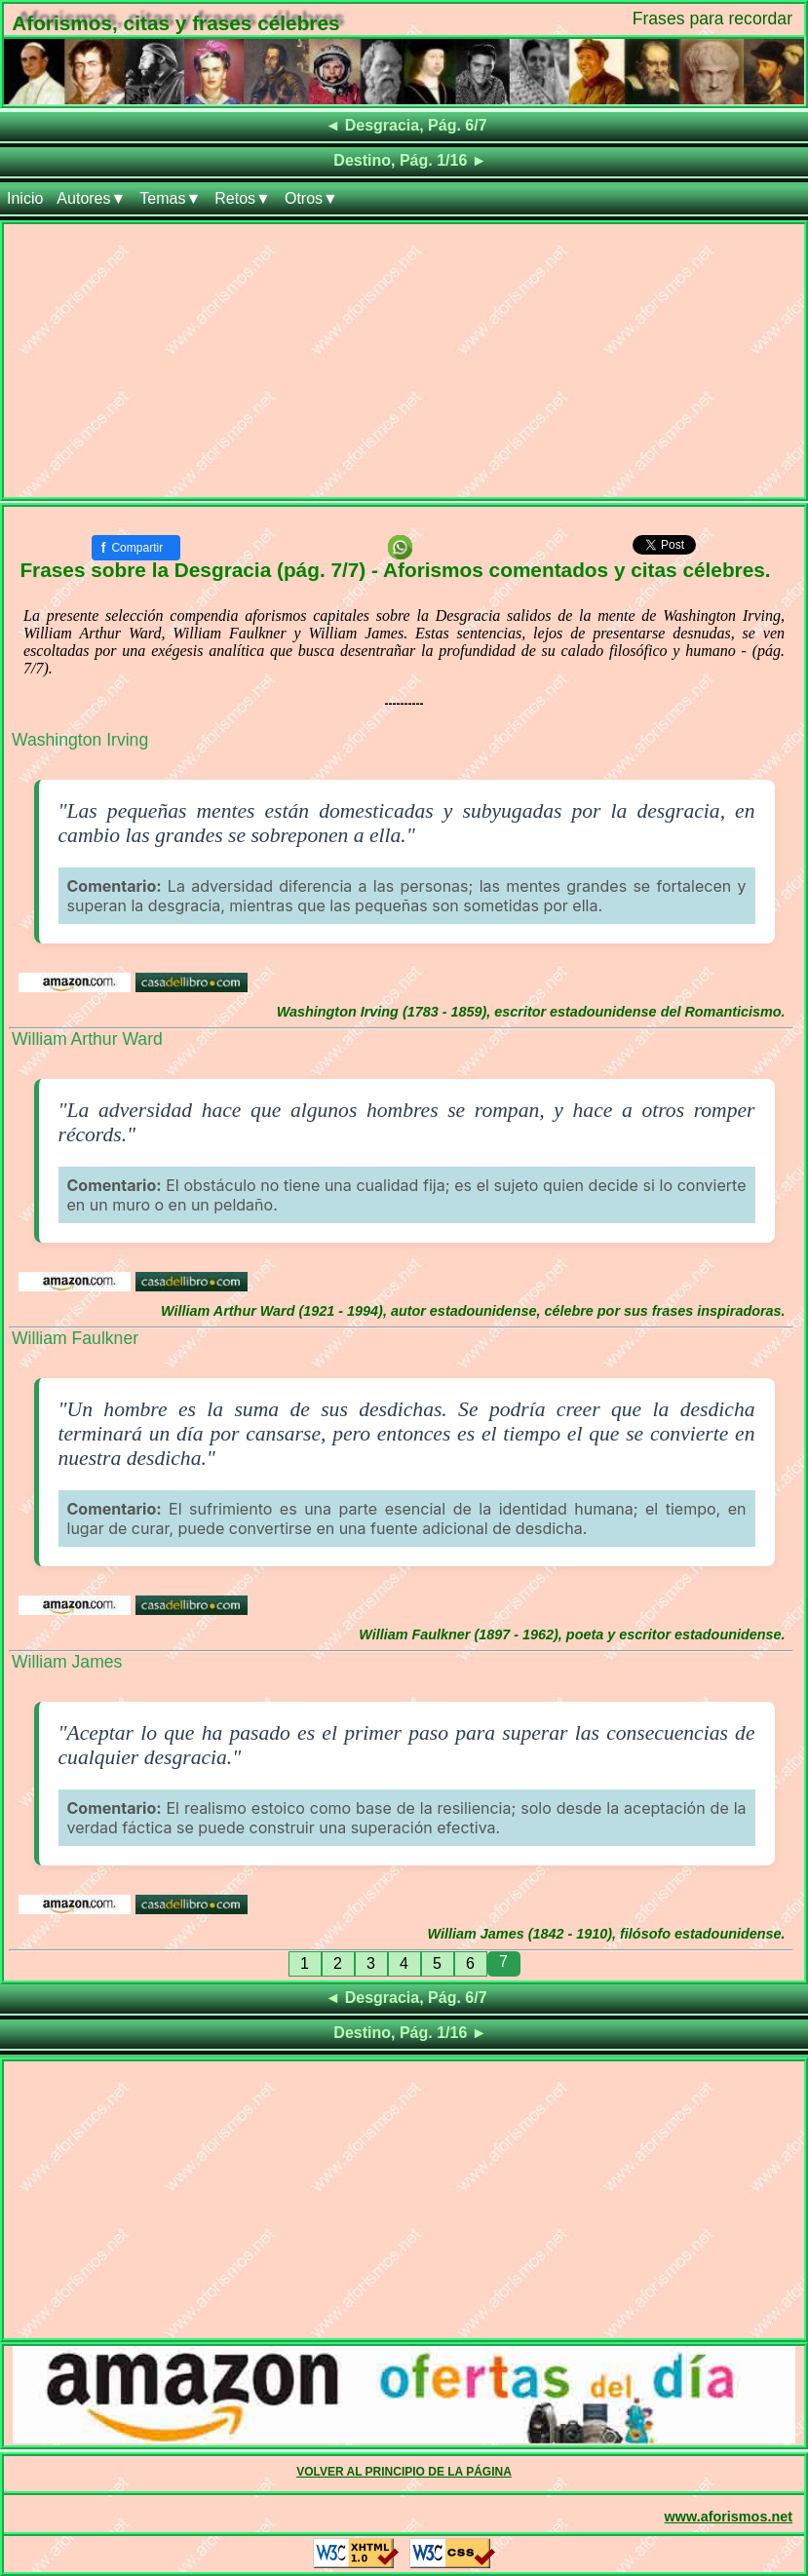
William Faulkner (75, 1338)
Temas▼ (170, 198)
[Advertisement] (404, 360)
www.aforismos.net (728, 2516)
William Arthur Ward (87, 1039)
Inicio (25, 198)
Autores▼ (91, 198)
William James (67, 1662)
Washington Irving (80, 740)
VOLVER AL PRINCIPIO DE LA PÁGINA (404, 2472)
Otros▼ (311, 198)
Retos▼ (242, 198)
